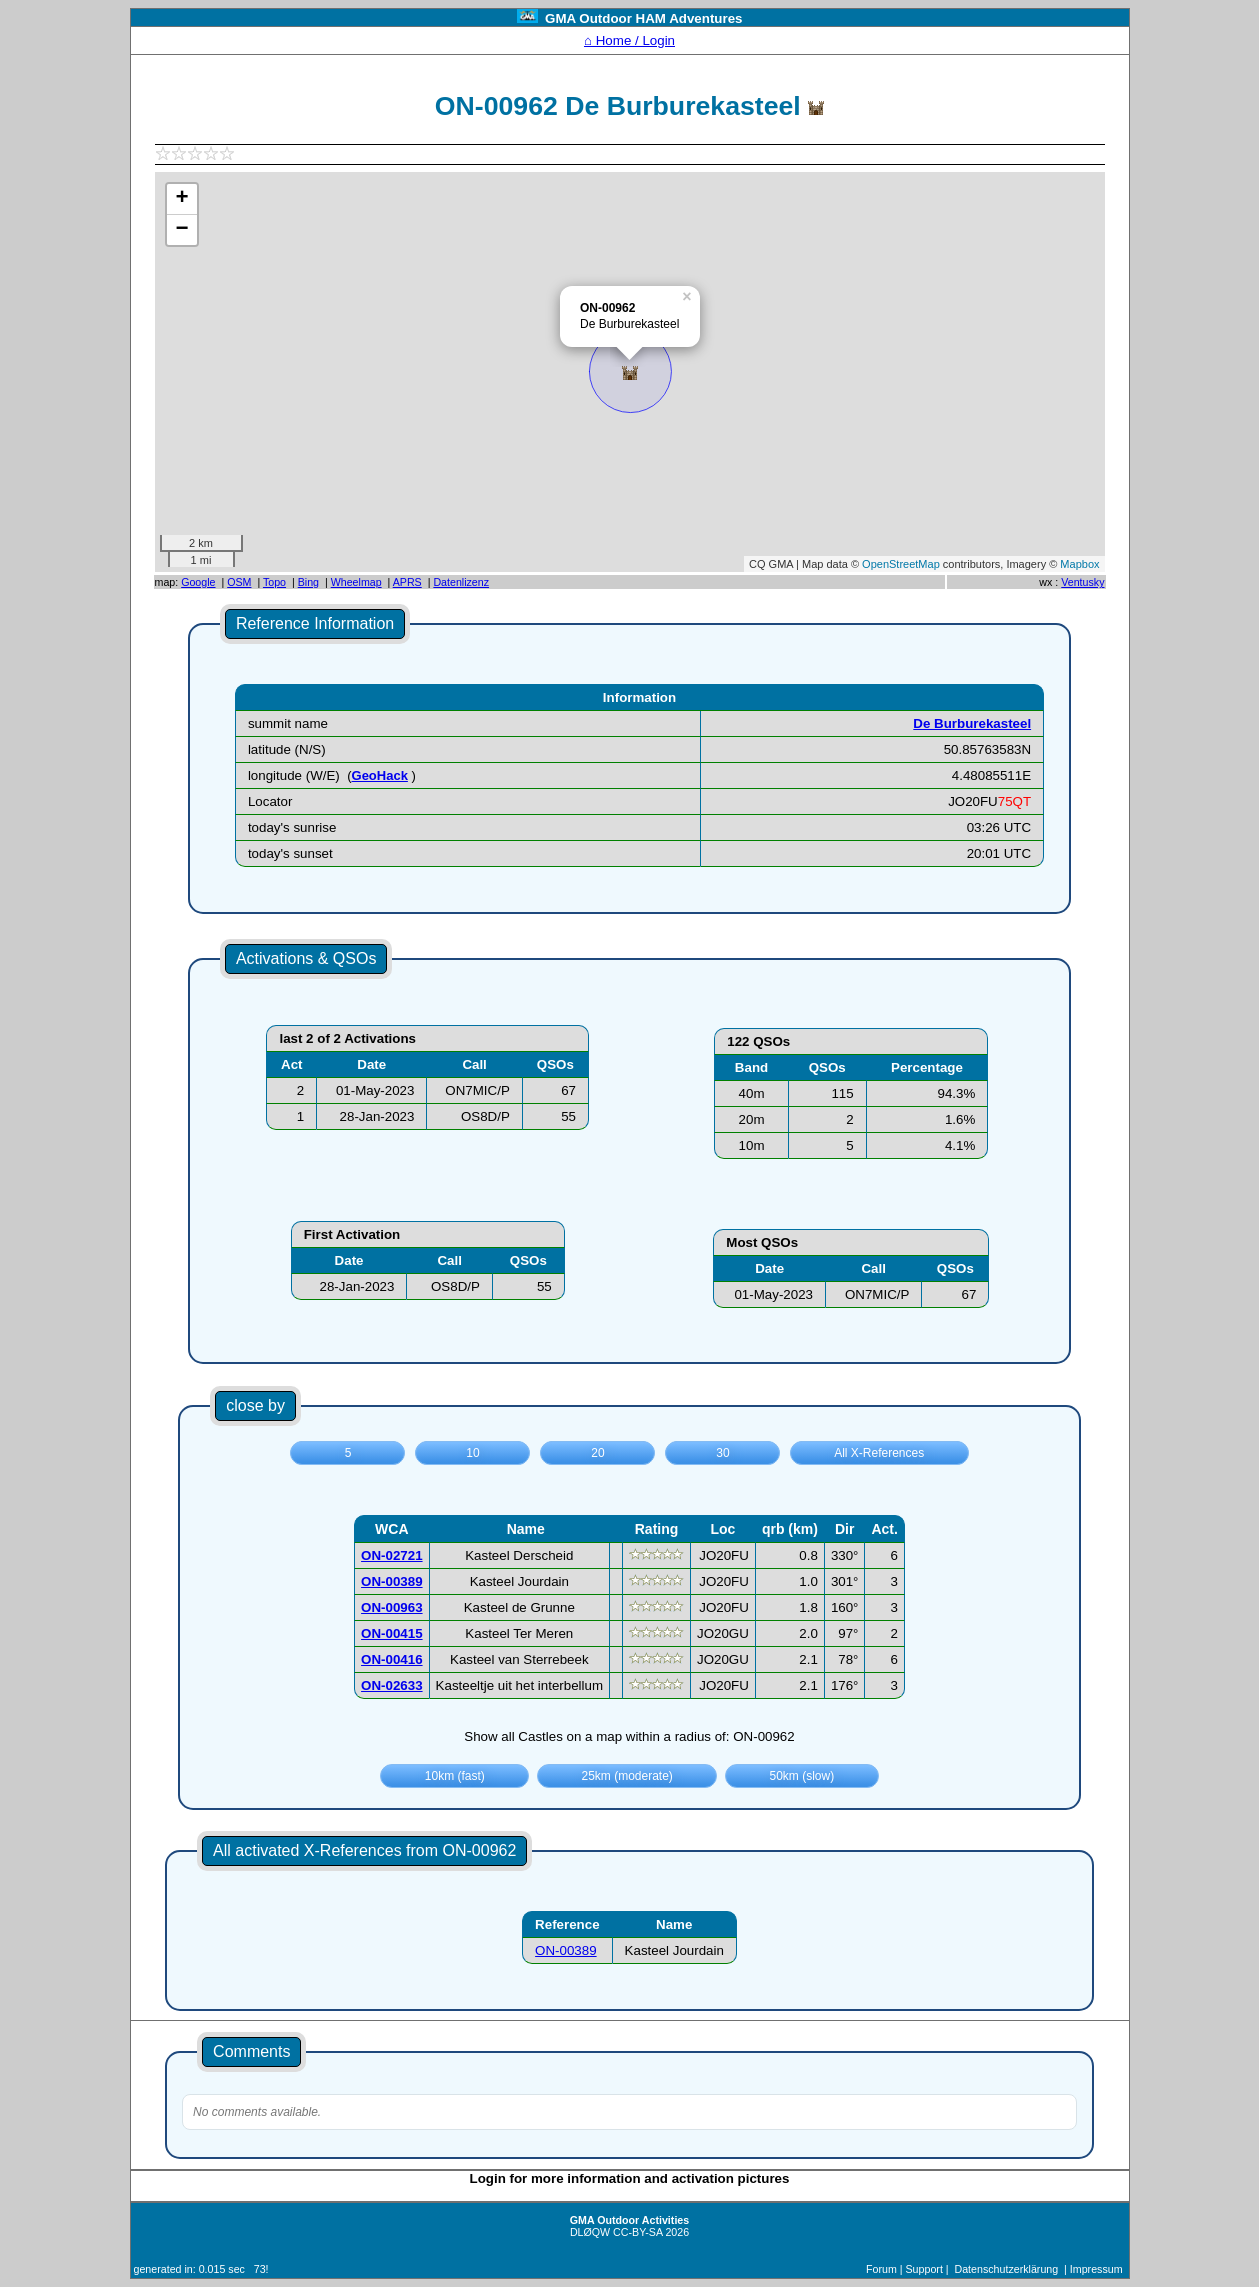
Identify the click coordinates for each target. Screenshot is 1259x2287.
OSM (239, 582)
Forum (881, 2269)
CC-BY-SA (637, 2232)
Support (924, 2269)
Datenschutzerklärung (1007, 2269)
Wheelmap (356, 582)
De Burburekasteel (972, 723)
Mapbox (1079, 564)
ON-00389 (566, 1950)
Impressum (1096, 2269)
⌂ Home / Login (629, 40)
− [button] (181, 230)
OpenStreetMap (901, 564)
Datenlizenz (461, 582)
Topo (274, 582)
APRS (407, 582)
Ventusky (1082, 582)
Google (198, 582)
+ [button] (181, 199)
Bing (308, 582)
